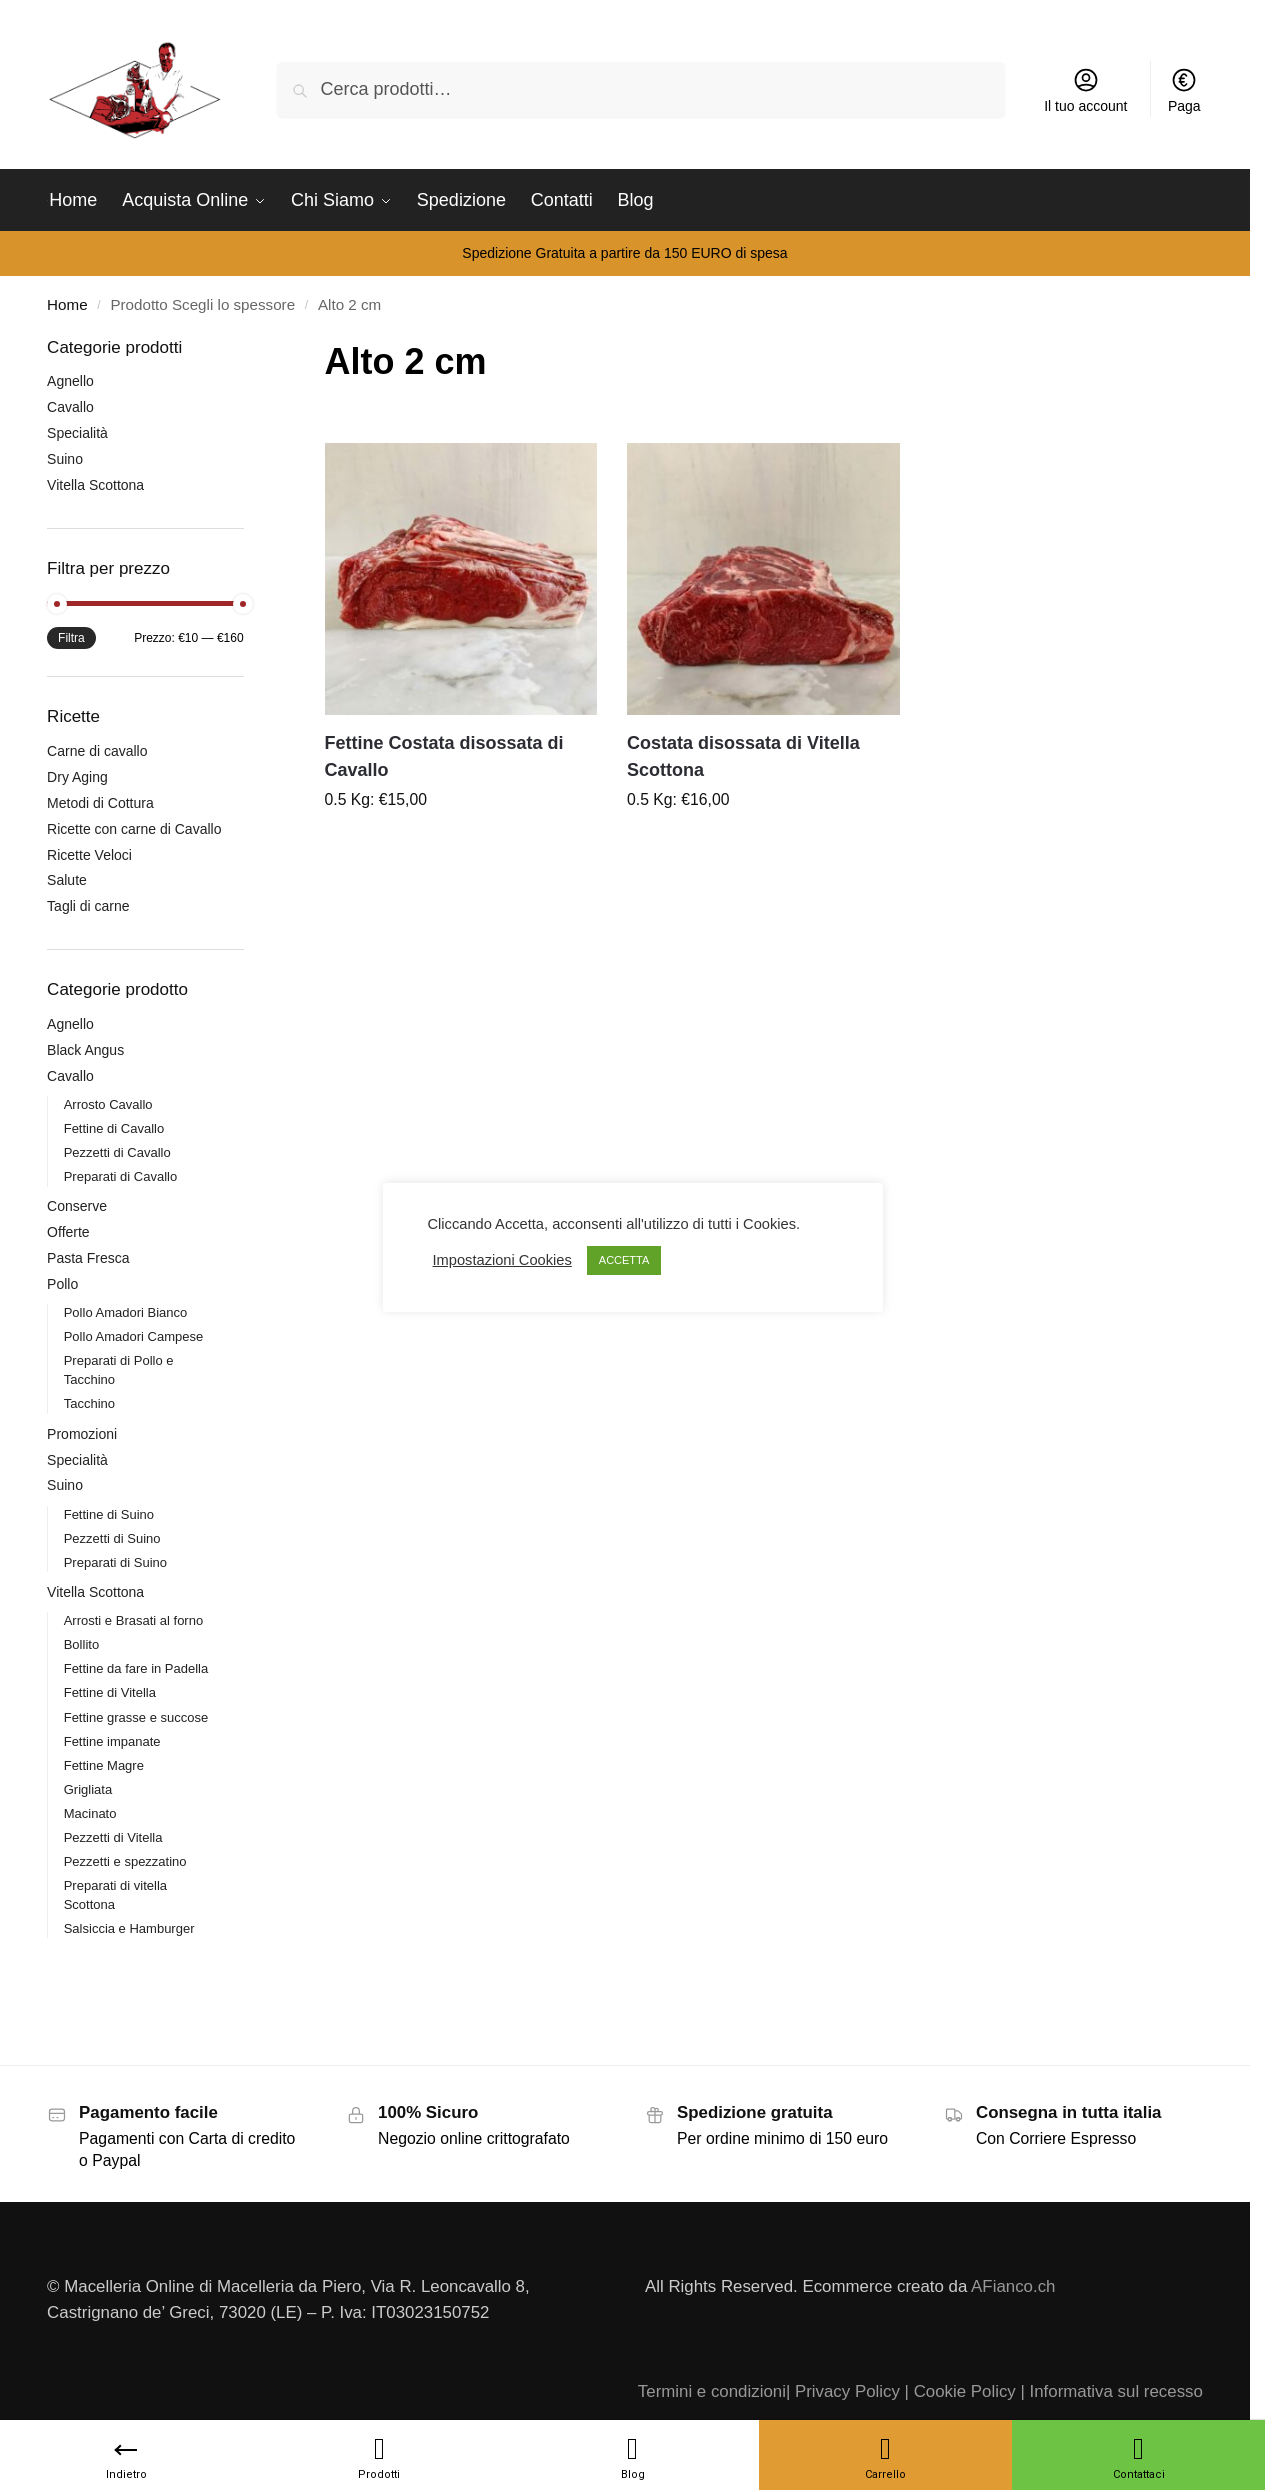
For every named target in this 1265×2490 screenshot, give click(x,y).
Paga (1184, 90)
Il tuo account (1085, 90)
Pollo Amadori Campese (133, 1336)
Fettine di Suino (109, 1514)
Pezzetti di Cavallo (117, 1152)
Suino (65, 459)
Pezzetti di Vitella (113, 1837)
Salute (67, 880)
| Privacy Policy (843, 2391)
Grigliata (88, 1789)
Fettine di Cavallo (114, 1128)
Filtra (71, 638)
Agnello (70, 381)
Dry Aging (77, 777)
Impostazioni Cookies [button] (502, 1260)
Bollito (81, 1644)
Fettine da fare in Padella (136, 1668)
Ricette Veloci (89, 855)
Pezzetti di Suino (112, 1538)
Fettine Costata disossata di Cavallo (444, 756)
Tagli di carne (88, 906)
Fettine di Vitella (110, 1692)
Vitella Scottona (95, 485)
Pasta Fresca (88, 1258)
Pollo (62, 1284)
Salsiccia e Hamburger (129, 1928)
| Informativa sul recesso (1111, 2391)
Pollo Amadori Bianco (126, 1312)
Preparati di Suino (115, 1562)
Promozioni (82, 1434)
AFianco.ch (1013, 2286)
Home (67, 304)
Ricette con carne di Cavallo (134, 829)
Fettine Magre (104, 1765)
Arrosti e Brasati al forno (133, 1620)
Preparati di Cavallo (120, 1176)
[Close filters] (250, 348)
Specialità (77, 433)
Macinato (90, 1813)
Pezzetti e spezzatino (125, 1861)
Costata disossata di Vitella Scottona (743, 756)
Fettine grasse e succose (136, 1717)
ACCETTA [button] (624, 1260)
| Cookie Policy (960, 2391)
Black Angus (85, 1050)
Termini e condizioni (712, 2391)
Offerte (68, 1232)
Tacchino (89, 1403)
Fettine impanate (112, 1741)
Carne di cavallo (97, 751)
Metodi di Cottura (100, 803)
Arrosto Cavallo (108, 1104)
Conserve (77, 1206)
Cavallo (70, 407)
